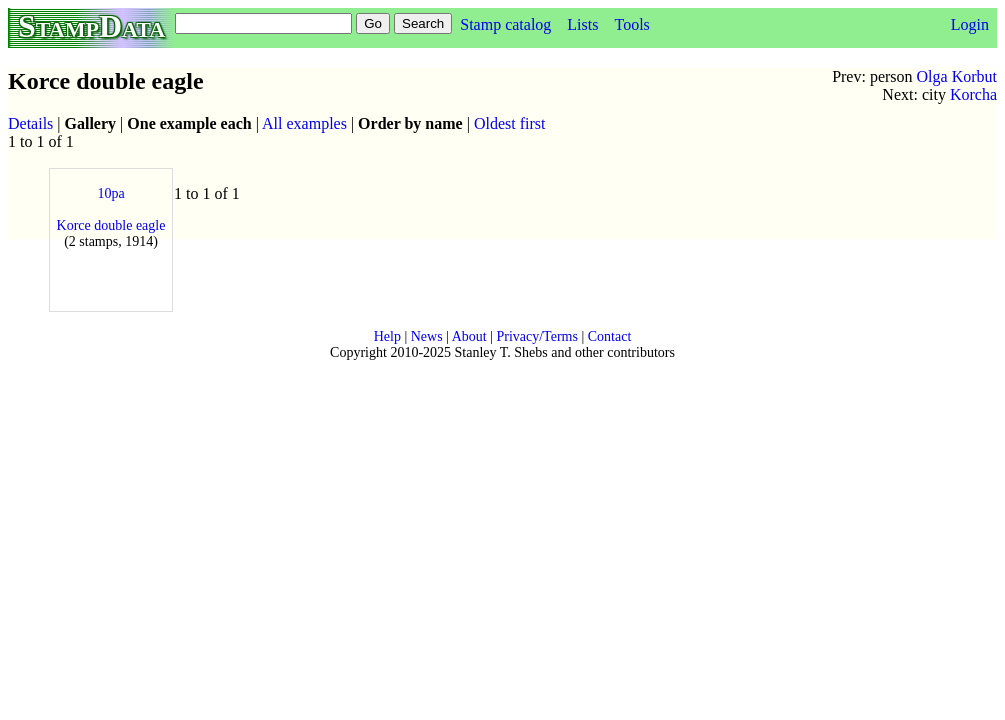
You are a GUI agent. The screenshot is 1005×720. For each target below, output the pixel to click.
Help (387, 336)
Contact (610, 336)
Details (30, 123)
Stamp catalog (505, 24)
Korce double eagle (111, 225)
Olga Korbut (957, 76)
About (469, 336)
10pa (110, 193)
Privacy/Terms (536, 336)
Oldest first (510, 123)
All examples (304, 123)
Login (970, 24)
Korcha (973, 94)
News (427, 336)
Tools (631, 24)
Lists (582, 24)
